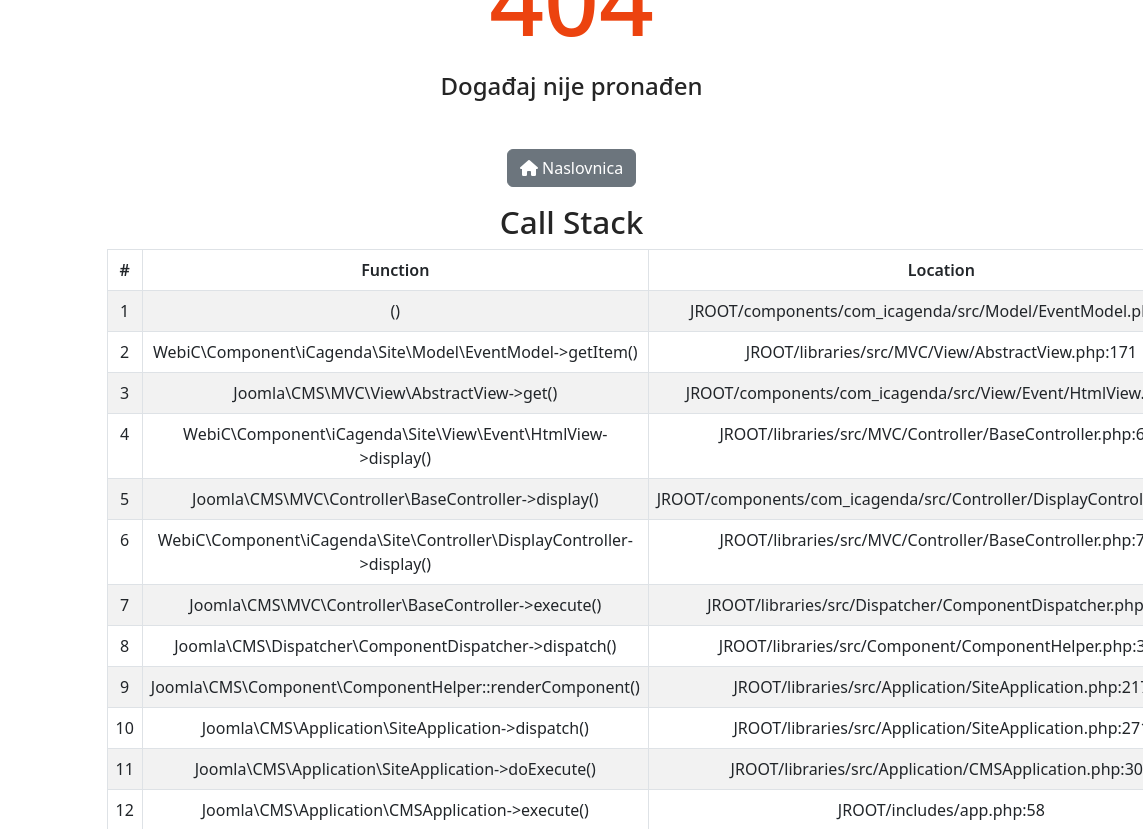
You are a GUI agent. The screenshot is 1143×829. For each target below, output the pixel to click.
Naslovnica (571, 168)
